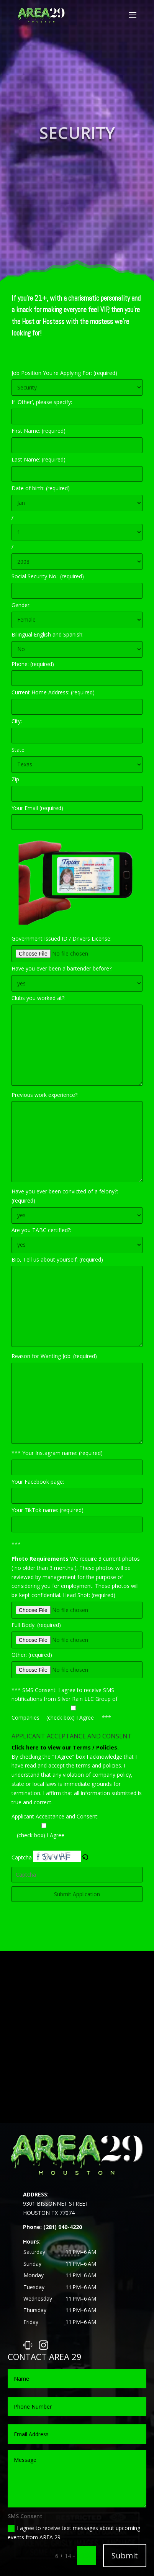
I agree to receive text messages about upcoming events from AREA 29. (74, 2532)
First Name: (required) (38, 430)
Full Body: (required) (36, 1624)
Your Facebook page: (37, 1481)
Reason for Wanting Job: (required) (54, 1356)
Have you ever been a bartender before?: (62, 968)
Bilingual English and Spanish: (47, 634)
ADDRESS (35, 2194)
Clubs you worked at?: (38, 998)
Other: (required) (31, 1654)
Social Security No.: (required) (47, 576)
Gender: (21, 605)
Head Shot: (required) (89, 1595)
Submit (124, 2555)
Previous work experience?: (45, 1094)
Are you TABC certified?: (41, 1230)
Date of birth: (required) (40, 488)
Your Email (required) (37, 808)
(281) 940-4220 (62, 2227)
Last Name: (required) (38, 459)
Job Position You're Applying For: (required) (64, 372)
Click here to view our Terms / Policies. (65, 1747)
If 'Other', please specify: (41, 402)
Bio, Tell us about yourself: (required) (57, 1259)
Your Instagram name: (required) (62, 1453)
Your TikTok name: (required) (47, 1510)
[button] (84, 2287)
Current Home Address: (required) (53, 692)
